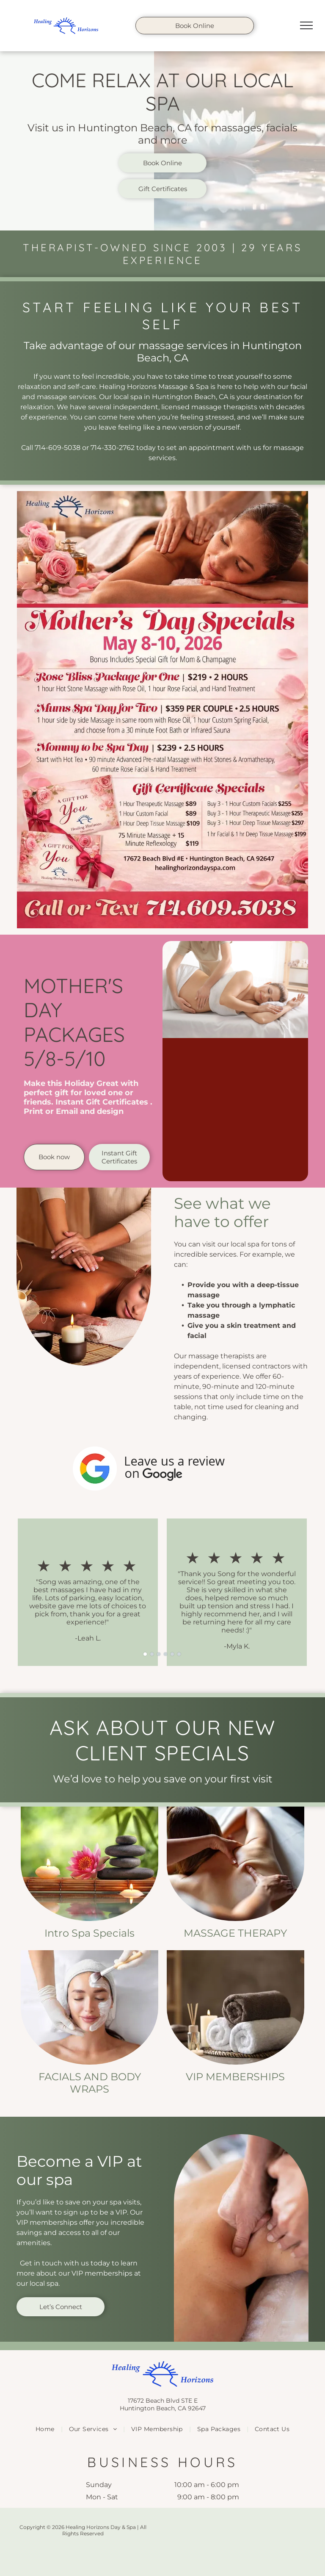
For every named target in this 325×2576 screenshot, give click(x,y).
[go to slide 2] (152, 1654)
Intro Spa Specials (89, 1933)
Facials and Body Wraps (90, 2083)
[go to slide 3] (158, 1654)
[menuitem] (46, 2429)
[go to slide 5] (172, 1654)
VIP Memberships (235, 2077)
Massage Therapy (235, 1933)
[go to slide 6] (179, 1654)
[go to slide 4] (165, 1654)
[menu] (306, 25)
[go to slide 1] (145, 1654)
